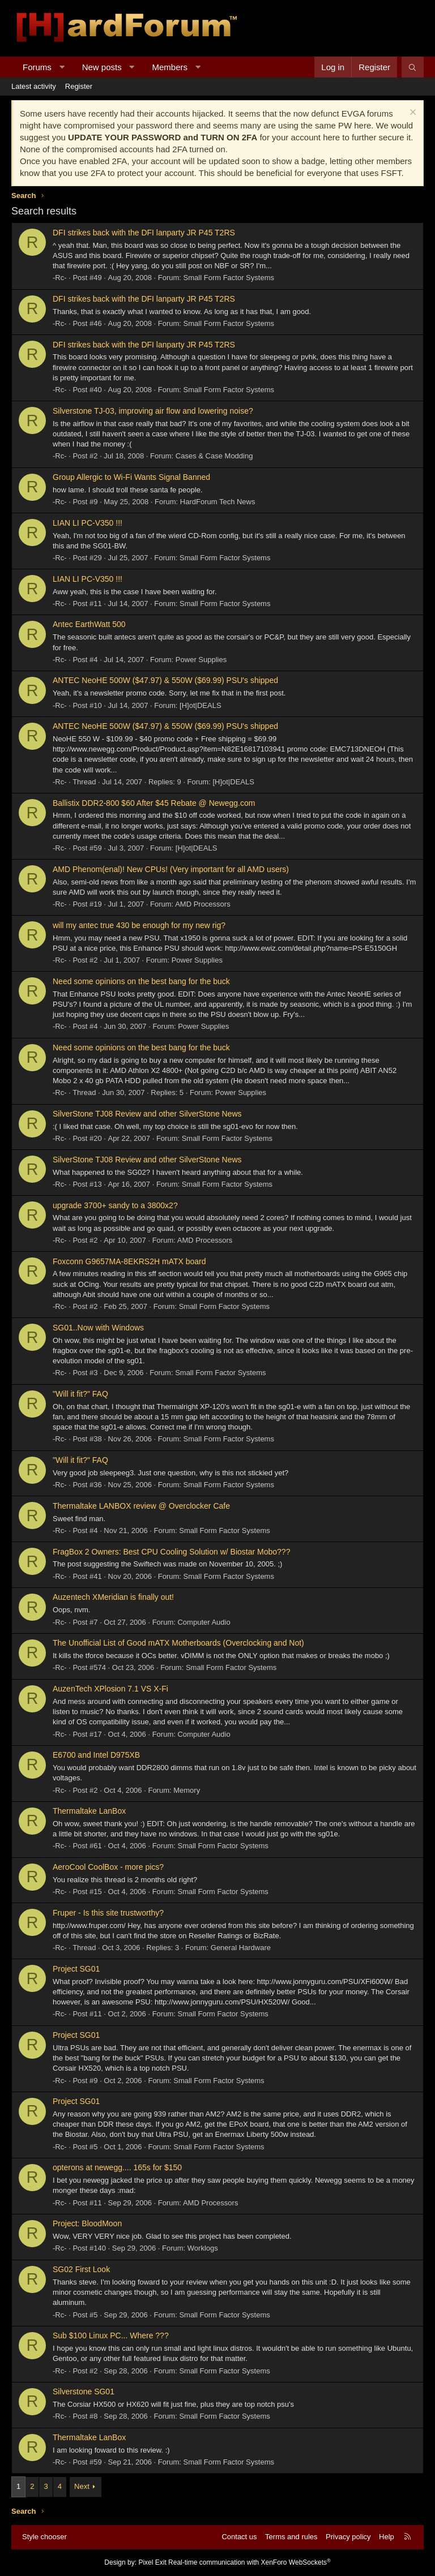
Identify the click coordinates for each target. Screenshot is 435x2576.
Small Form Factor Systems (229, 277)
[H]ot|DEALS (200, 705)
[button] (61, 67)
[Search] (413, 67)
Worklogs (202, 2248)
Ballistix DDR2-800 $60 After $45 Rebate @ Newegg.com (154, 803)
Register (78, 86)
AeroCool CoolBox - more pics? (108, 1866)
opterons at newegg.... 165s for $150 (117, 2167)
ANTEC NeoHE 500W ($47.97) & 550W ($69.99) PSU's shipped (165, 680)
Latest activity (33, 86)
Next (81, 2486)
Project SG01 (76, 1968)
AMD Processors (203, 904)
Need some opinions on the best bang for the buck (141, 981)
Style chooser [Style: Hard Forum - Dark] (44, 2536)
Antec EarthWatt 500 (89, 624)
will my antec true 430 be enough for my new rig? (139, 925)
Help (386, 2536)
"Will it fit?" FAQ (80, 1393)
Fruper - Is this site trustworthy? (108, 1912)
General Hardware (241, 1947)
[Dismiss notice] (411, 113)
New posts (102, 67)
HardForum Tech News (217, 501)
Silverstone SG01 (83, 2391)
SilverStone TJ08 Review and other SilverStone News (147, 1113)
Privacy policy (348, 2536)
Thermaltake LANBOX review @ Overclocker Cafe (141, 1505)
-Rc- (60, 277)
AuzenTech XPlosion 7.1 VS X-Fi (110, 1688)
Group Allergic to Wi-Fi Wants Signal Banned (131, 477)
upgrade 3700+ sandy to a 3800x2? (115, 1205)
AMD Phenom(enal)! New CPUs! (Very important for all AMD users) (171, 869)
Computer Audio (203, 1622)
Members (170, 67)
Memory (186, 1790)
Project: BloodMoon (87, 2223)
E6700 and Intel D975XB (96, 1754)
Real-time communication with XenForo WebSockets (249, 2562)
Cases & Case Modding (214, 456)
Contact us (239, 2536)
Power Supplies (201, 659)
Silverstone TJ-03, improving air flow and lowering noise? (153, 410)
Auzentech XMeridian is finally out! (113, 1597)
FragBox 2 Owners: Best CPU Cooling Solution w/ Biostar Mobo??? (171, 1551)
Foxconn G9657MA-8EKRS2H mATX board (129, 1261)
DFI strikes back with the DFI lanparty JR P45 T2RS (144, 232)
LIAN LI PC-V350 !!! (87, 522)
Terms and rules (291, 2536)
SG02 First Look (81, 2269)
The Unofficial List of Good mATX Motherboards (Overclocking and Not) (178, 1642)
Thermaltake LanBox (89, 1810)
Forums (37, 67)
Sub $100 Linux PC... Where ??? (111, 2335)
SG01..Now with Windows (98, 1327)
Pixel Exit (152, 2562)
